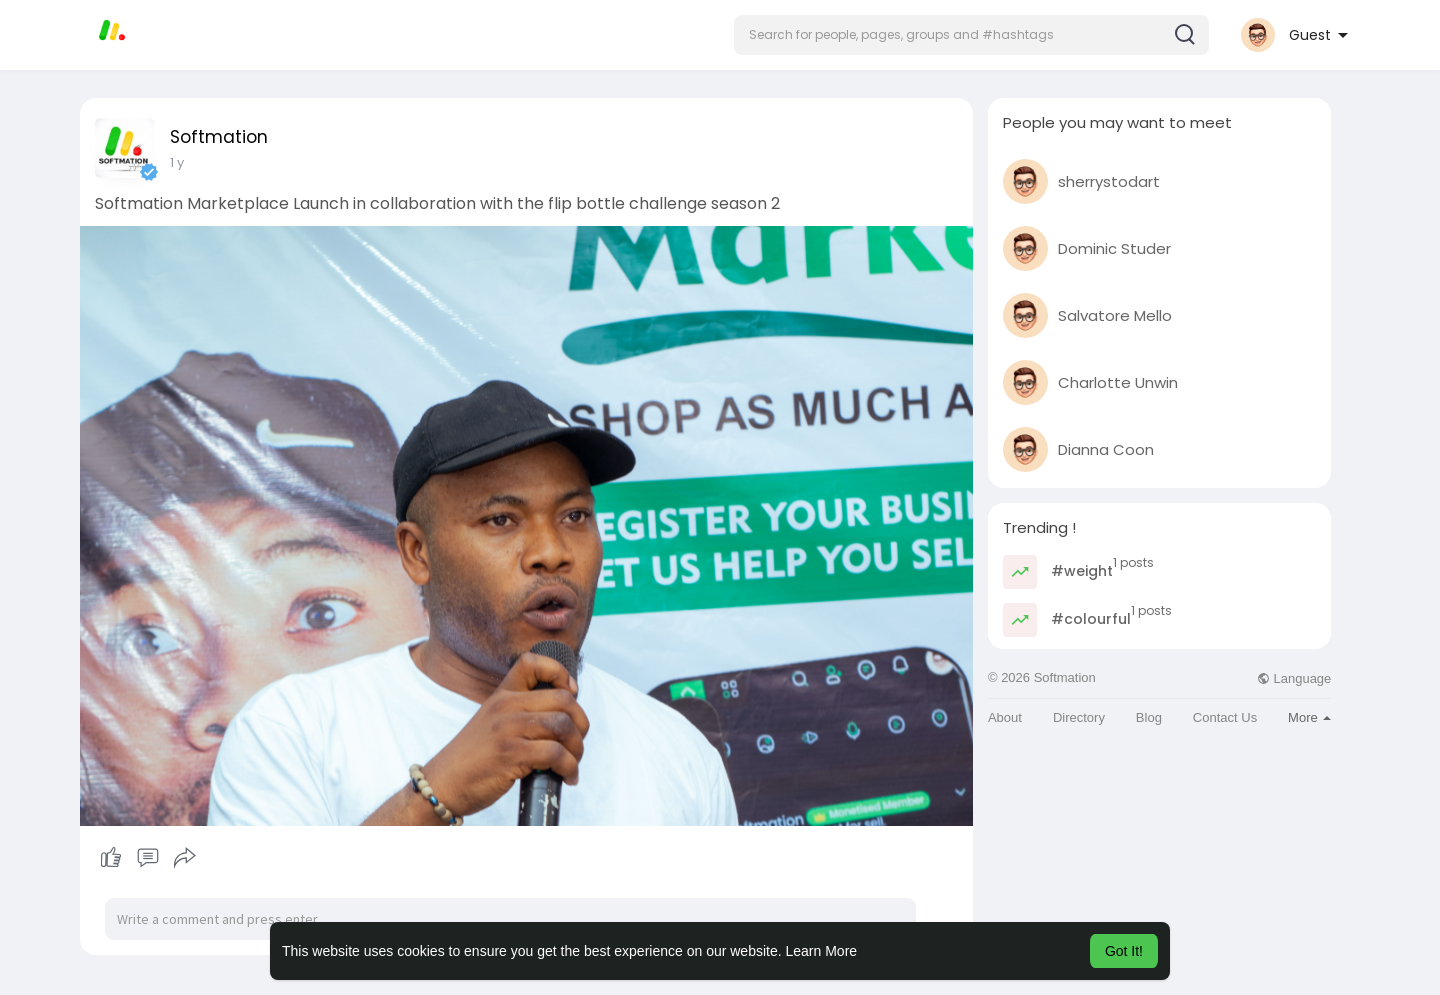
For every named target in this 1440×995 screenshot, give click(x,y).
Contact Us (1225, 717)
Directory (1079, 717)
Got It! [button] (1124, 951)
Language (1294, 678)
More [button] (1309, 717)
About (1005, 717)
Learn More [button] (822, 951)
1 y (177, 162)
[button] (971, 35)
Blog (1149, 717)
